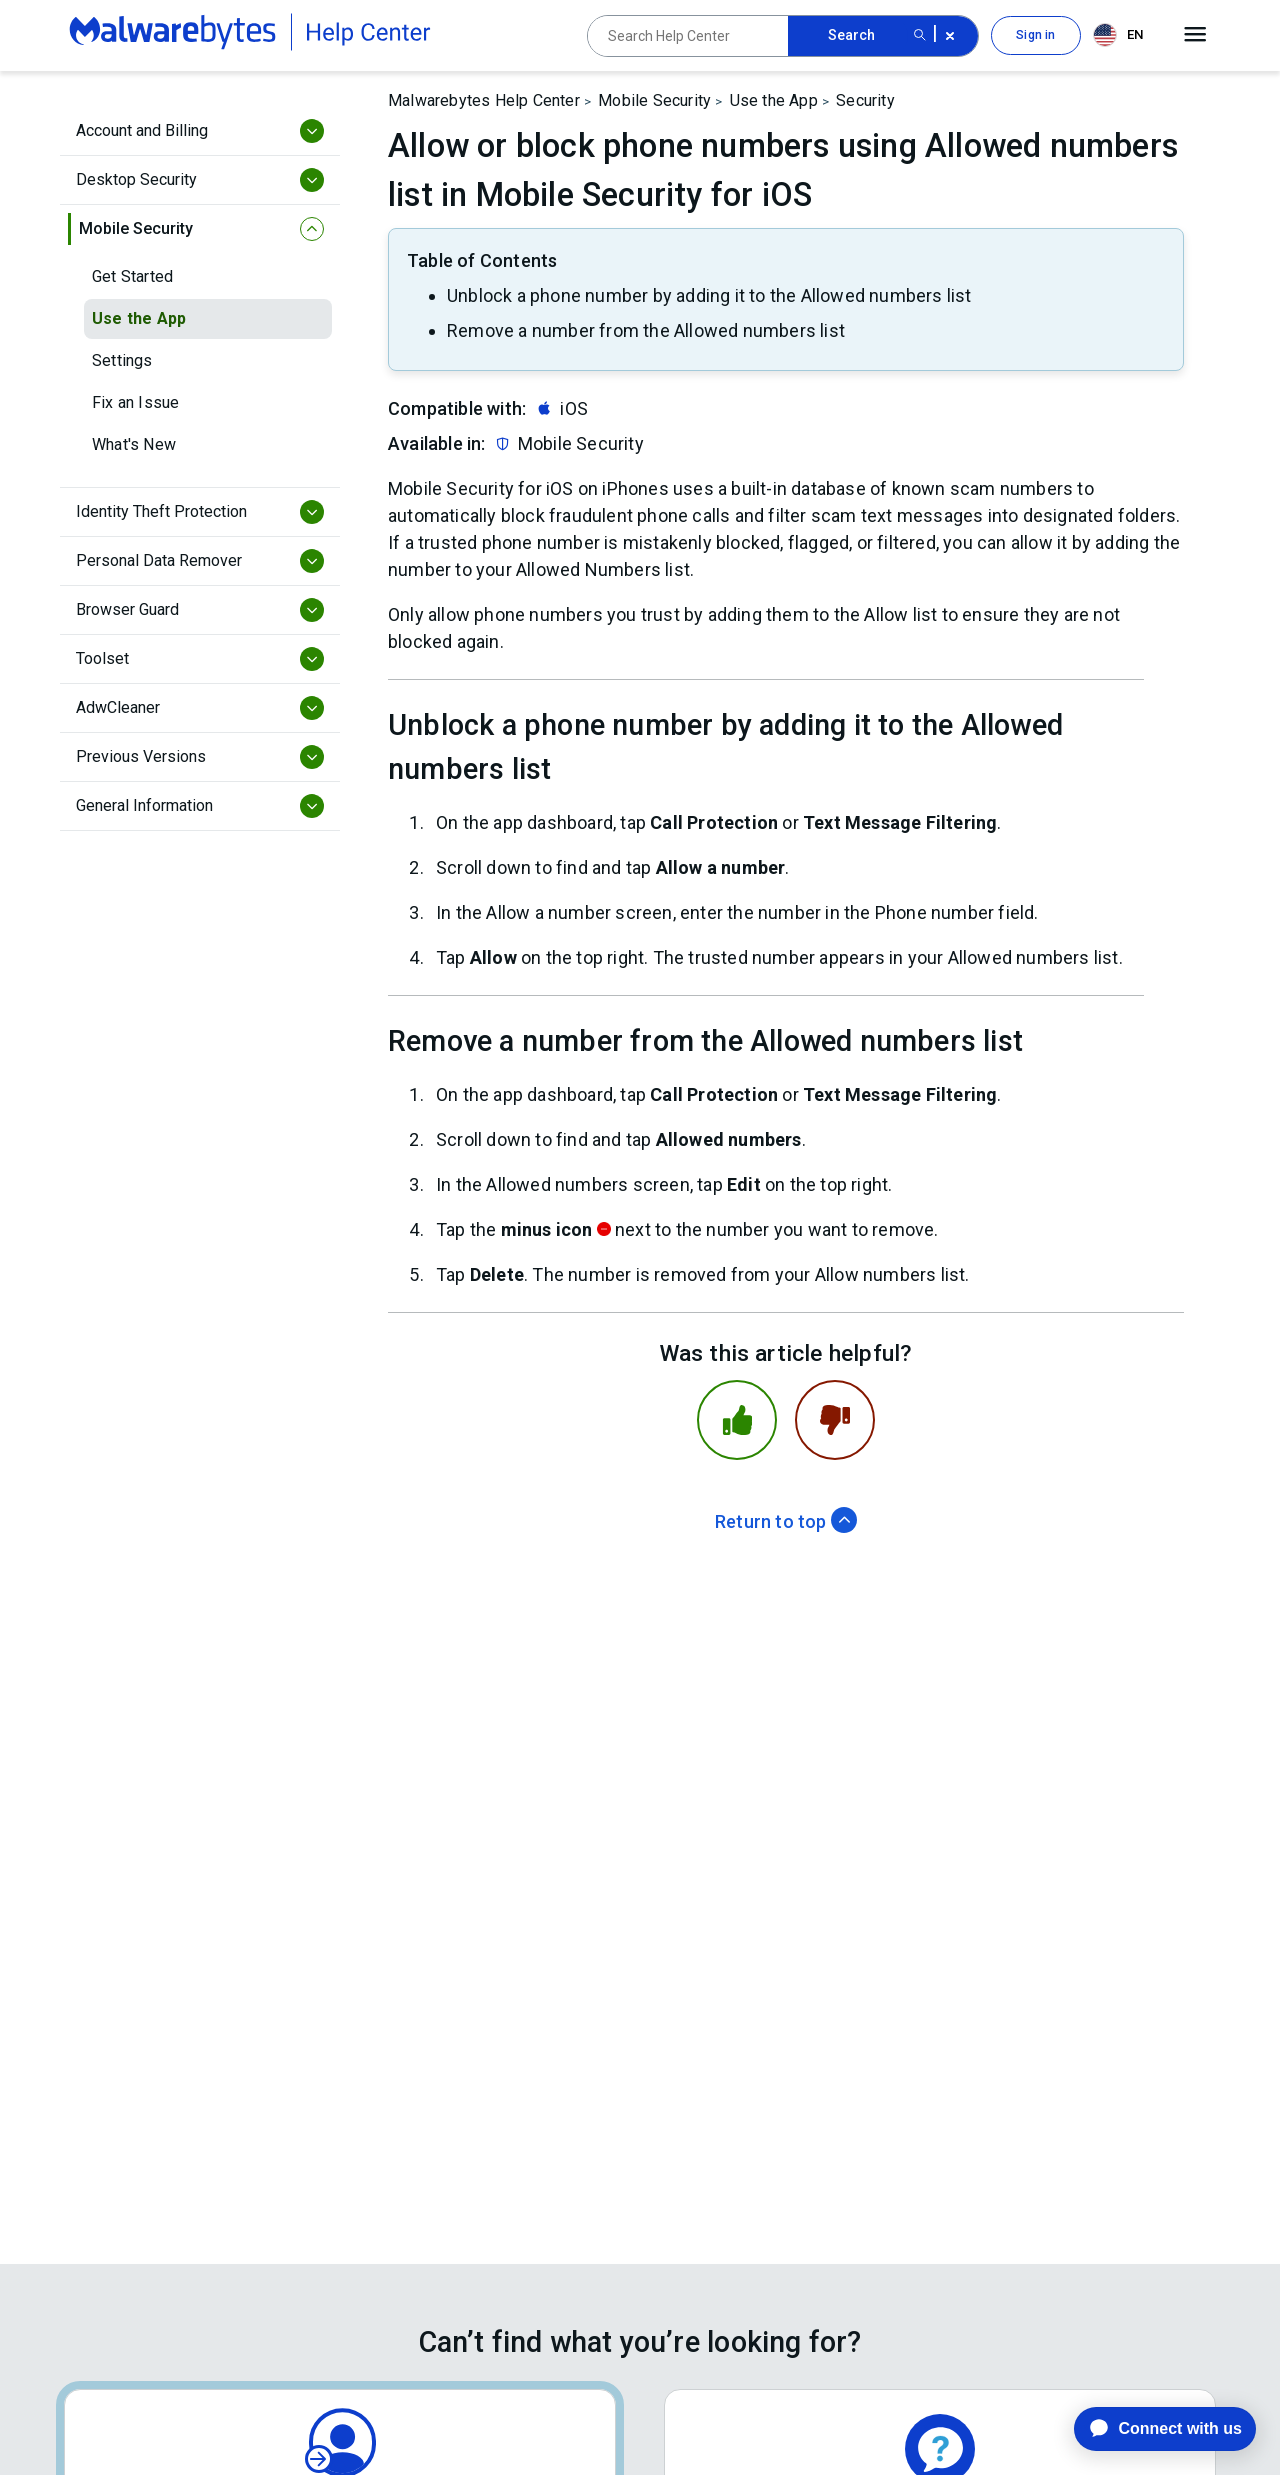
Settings (122, 360)
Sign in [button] (1035, 35)
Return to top (786, 1521)
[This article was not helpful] (835, 1420)
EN (1118, 35)
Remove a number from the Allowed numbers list (646, 330)
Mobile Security (654, 100)
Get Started (132, 276)
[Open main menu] (1195, 35)
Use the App (139, 318)
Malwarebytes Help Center (484, 100)
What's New (134, 444)
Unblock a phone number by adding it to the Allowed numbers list (709, 295)
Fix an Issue (135, 402)
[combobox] (1122, 35)
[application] (1149, 2429)
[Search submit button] (920, 36)
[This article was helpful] (737, 1420)
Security (865, 100)
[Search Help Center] (688, 36)
